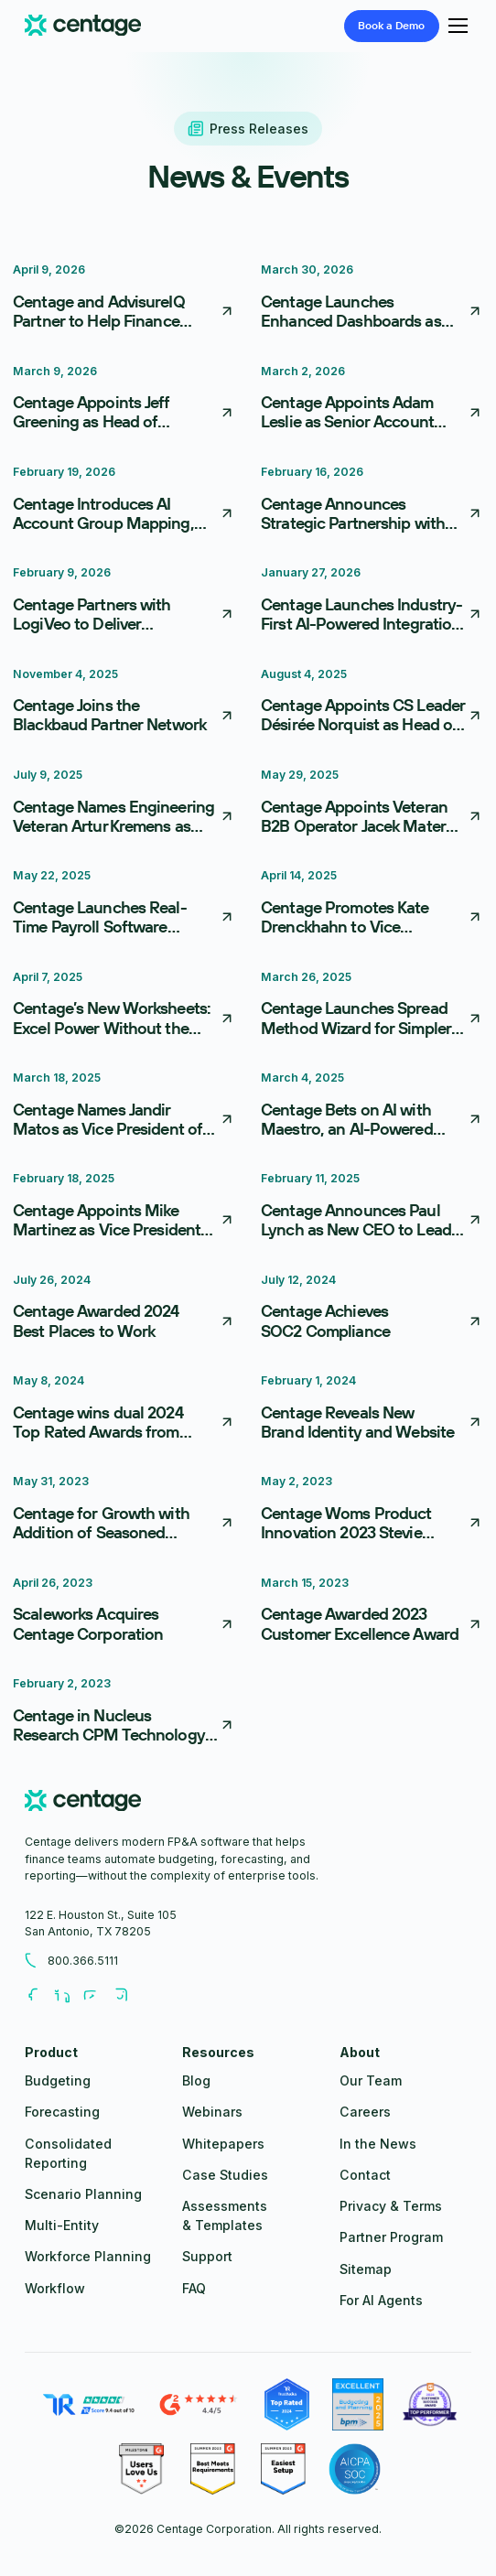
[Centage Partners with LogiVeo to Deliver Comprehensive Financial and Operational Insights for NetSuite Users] (124, 602)
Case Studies (225, 2175)
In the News (378, 2143)
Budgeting (58, 2080)
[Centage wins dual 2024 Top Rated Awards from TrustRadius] (124, 1410)
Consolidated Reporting (68, 2153)
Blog (196, 2080)
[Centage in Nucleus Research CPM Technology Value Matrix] (124, 1713)
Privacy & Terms (391, 2206)
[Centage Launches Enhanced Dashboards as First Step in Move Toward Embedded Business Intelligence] (372, 299)
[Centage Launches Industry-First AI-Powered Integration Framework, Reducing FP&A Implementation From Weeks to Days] (372, 602)
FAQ (194, 2288)
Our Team (371, 2080)
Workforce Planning (88, 2256)
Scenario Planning (83, 2194)
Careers (365, 2111)
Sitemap (366, 2269)
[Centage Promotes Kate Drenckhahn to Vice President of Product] (372, 905)
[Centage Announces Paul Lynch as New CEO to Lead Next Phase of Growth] (372, 1207)
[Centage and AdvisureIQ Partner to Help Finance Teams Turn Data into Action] (124, 299)
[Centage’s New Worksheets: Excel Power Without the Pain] (124, 1006)
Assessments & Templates (224, 2215)
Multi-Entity (62, 2225)
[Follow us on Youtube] (98, 1995)
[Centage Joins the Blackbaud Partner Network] (124, 703)
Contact (365, 2175)
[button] (455, 25)
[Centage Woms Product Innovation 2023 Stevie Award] (372, 1510)
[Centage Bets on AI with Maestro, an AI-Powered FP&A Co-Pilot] (372, 1107)
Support (207, 2256)
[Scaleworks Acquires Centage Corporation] (124, 1612)
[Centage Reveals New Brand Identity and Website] (372, 1410)
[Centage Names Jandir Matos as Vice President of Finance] (124, 1107)
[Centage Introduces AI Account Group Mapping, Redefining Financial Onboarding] (124, 501)
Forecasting (62, 2111)
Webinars (212, 2111)
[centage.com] (83, 1803)
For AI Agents (381, 2300)
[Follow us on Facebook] (39, 1995)
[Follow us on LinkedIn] (68, 1995)
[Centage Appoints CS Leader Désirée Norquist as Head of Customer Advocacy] (372, 703)
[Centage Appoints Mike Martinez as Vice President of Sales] (124, 1207)
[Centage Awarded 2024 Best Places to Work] (124, 1309)
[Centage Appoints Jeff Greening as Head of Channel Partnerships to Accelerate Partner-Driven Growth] (124, 400)
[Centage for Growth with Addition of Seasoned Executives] (124, 1510)
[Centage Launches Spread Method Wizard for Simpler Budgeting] (372, 1006)
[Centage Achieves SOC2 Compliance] (372, 1309)
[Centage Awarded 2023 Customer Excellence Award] (372, 1612)
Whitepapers (223, 2143)
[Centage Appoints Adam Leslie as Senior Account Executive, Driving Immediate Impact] (372, 400)
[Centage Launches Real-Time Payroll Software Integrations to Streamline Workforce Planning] (124, 905)
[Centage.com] (83, 26)
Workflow (55, 2288)
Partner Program (391, 2237)
